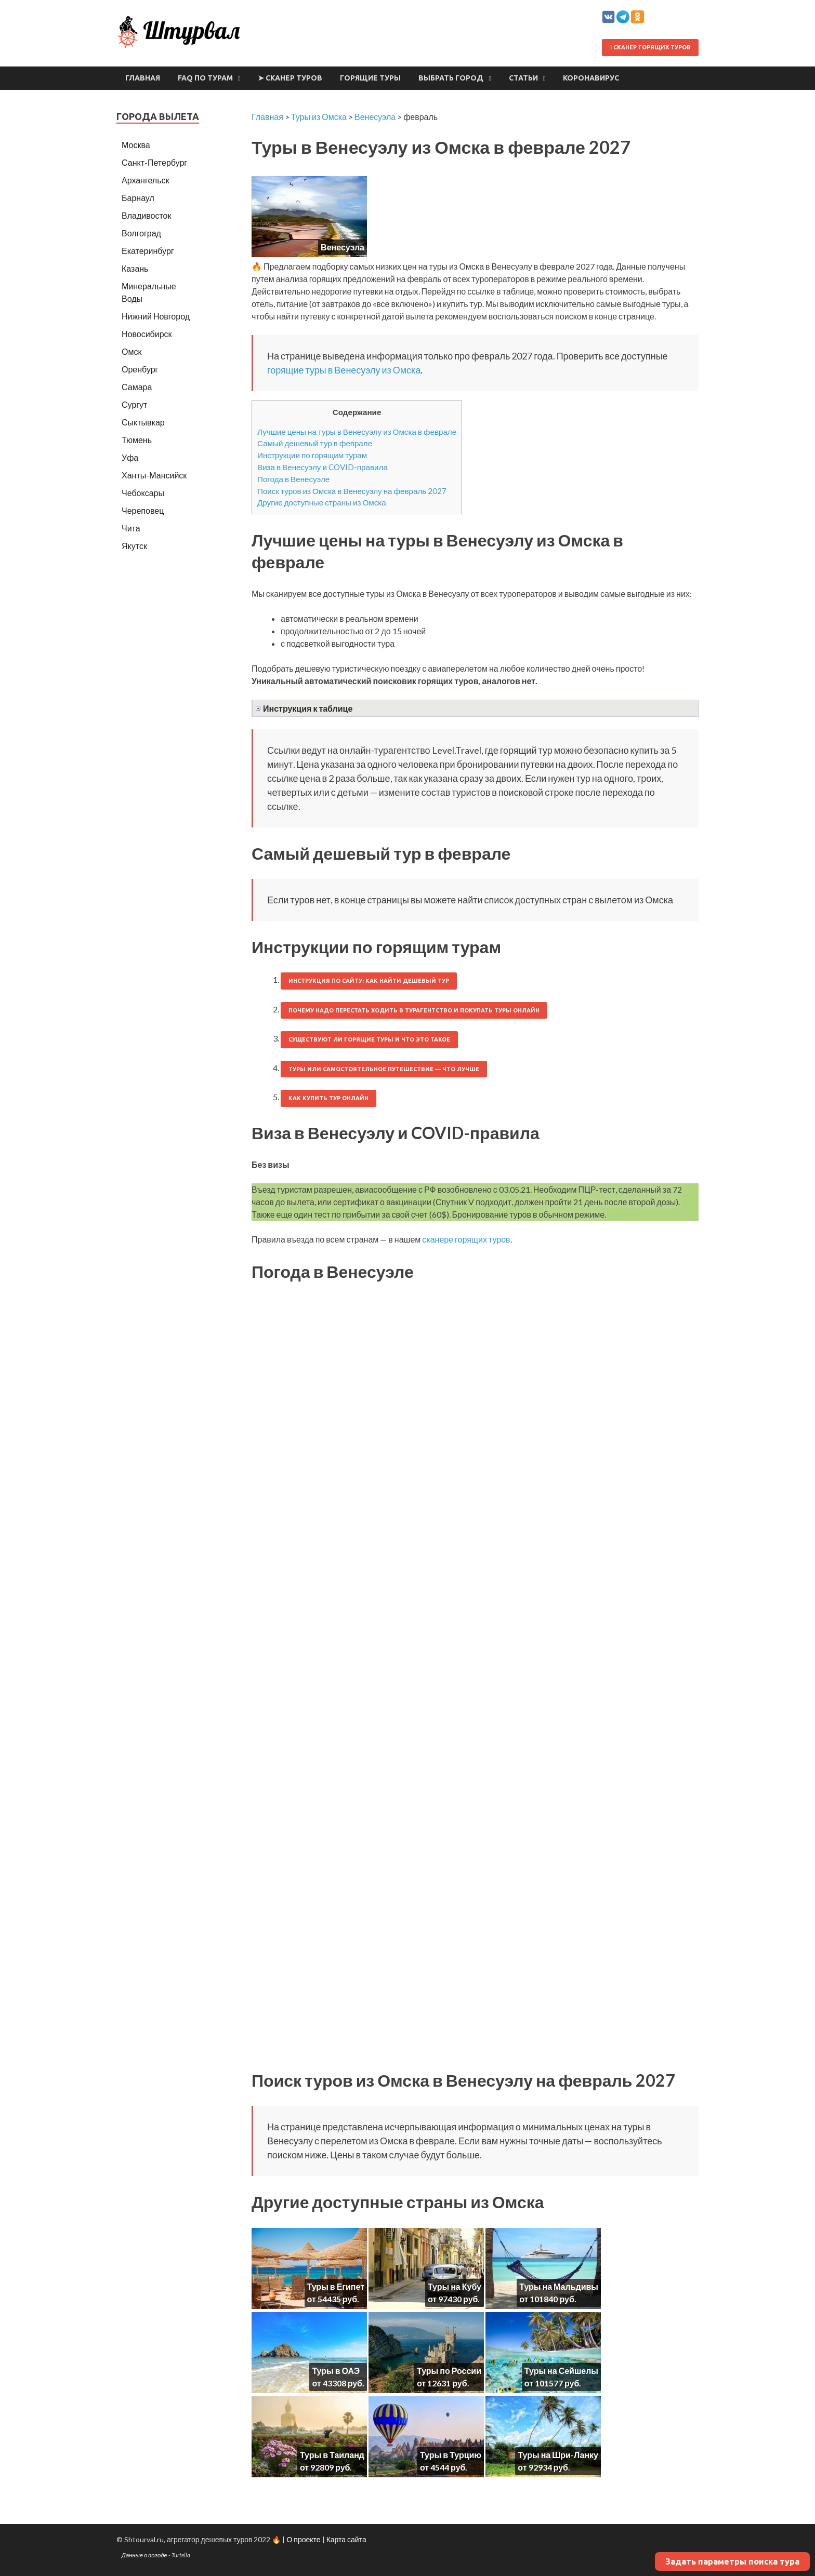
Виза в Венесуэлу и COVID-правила (322, 467)
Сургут (134, 404)
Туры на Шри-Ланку (558, 2455)
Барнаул (138, 198)
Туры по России (449, 2370)
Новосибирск (147, 334)
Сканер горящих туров (650, 47)
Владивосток (146, 215)
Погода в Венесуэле (293, 479)
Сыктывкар (143, 422)
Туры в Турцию (450, 2455)
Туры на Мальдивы (558, 2286)
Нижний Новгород (156, 316)
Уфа (130, 457)
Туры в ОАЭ (336, 2370)
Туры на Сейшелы (561, 2370)
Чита (131, 528)
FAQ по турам (205, 78)
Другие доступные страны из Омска (321, 502)
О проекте (303, 2539)
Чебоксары (143, 493)
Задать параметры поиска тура (732, 2561)
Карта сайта (346, 2539)
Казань (135, 268)
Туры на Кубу (454, 2286)
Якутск (134, 546)
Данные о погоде (144, 2555)
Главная (142, 78)
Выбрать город (450, 78)
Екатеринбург (148, 251)
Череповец (143, 510)
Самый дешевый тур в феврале (314, 443)
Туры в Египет (335, 2286)
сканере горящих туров (466, 1239)
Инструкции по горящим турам (312, 455)
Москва (136, 145)
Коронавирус (591, 78)
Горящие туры (370, 78)
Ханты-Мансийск (154, 475)
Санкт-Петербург (154, 162)
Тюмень (137, 440)
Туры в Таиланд (332, 2455)
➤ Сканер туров (290, 78)
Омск (131, 351)
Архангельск (145, 180)
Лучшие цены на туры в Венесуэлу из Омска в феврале (356, 431)
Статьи (523, 78)
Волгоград (141, 233)
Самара (137, 387)
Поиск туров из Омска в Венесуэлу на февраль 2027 (351, 491)
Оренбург (140, 369)
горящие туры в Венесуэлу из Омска (343, 370)
